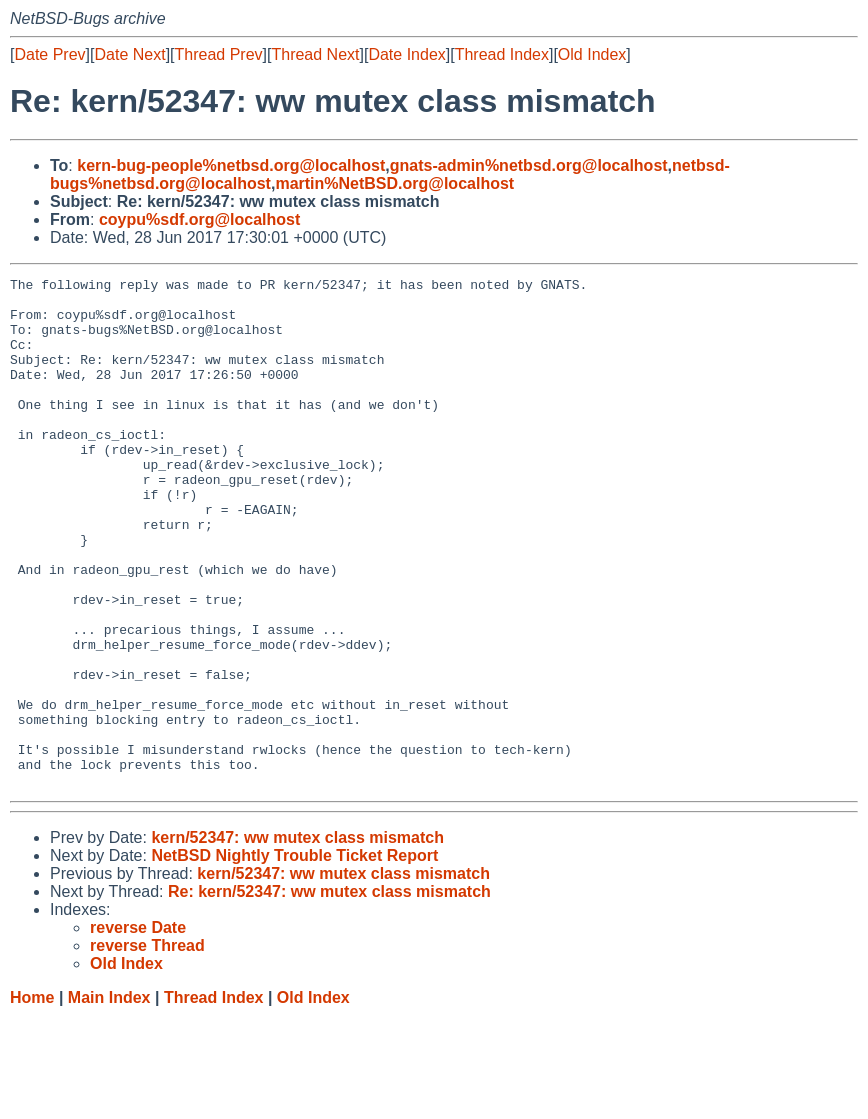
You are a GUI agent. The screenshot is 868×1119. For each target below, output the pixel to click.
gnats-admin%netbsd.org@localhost (529, 165)
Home (32, 1099)
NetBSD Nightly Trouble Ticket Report (294, 957)
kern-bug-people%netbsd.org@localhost (231, 165)
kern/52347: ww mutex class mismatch (297, 939)
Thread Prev (219, 54)
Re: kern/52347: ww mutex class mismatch (329, 993)
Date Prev (49, 54)
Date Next (129, 54)
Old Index (592, 54)
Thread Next (315, 54)
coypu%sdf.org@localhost (199, 219)
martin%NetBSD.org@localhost (394, 183)
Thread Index (502, 54)
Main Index (109, 1099)
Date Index (406, 54)
